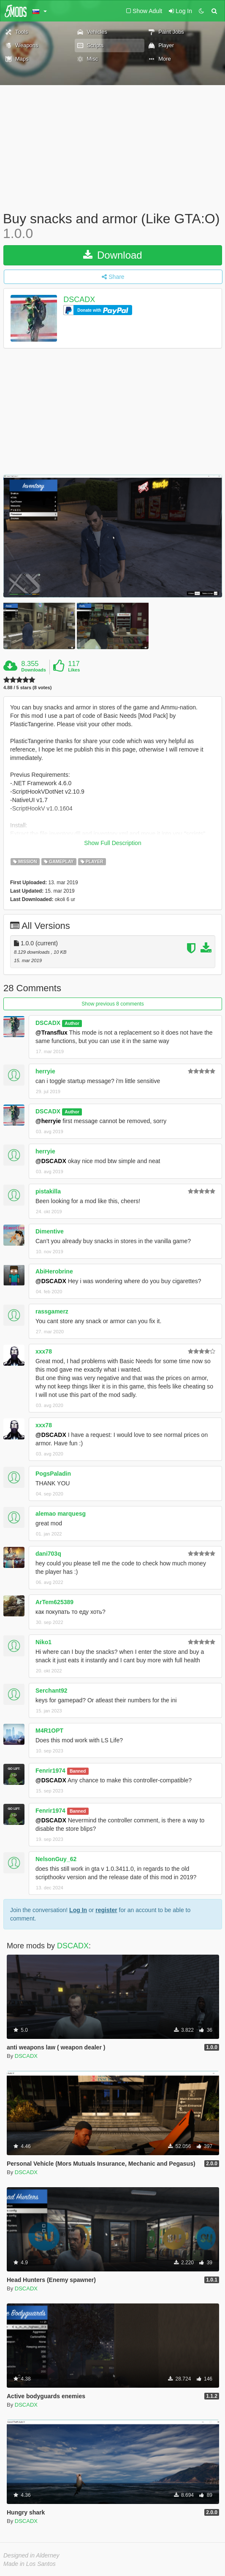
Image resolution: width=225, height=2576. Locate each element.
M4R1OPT (49, 1730)
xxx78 (43, 1351)
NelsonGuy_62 (55, 1859)
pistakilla (48, 1191)
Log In (78, 1910)
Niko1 (43, 1642)
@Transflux (51, 1032)
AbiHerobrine (54, 1271)
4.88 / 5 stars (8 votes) (27, 687)
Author (72, 1023)
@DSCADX (50, 1161)
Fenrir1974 (50, 1770)
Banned (78, 1771)
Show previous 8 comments (112, 1004)
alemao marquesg (60, 1513)
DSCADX (79, 300)
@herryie (48, 1121)
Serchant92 (51, 1690)
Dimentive (49, 1231)
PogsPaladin (53, 1473)
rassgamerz (51, 1311)
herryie (45, 1071)
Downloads (33, 669)
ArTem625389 (54, 1602)
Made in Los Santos (29, 2563)
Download (112, 255)
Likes (74, 669)
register (106, 1910)
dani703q (48, 1553)
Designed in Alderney (31, 2555)
